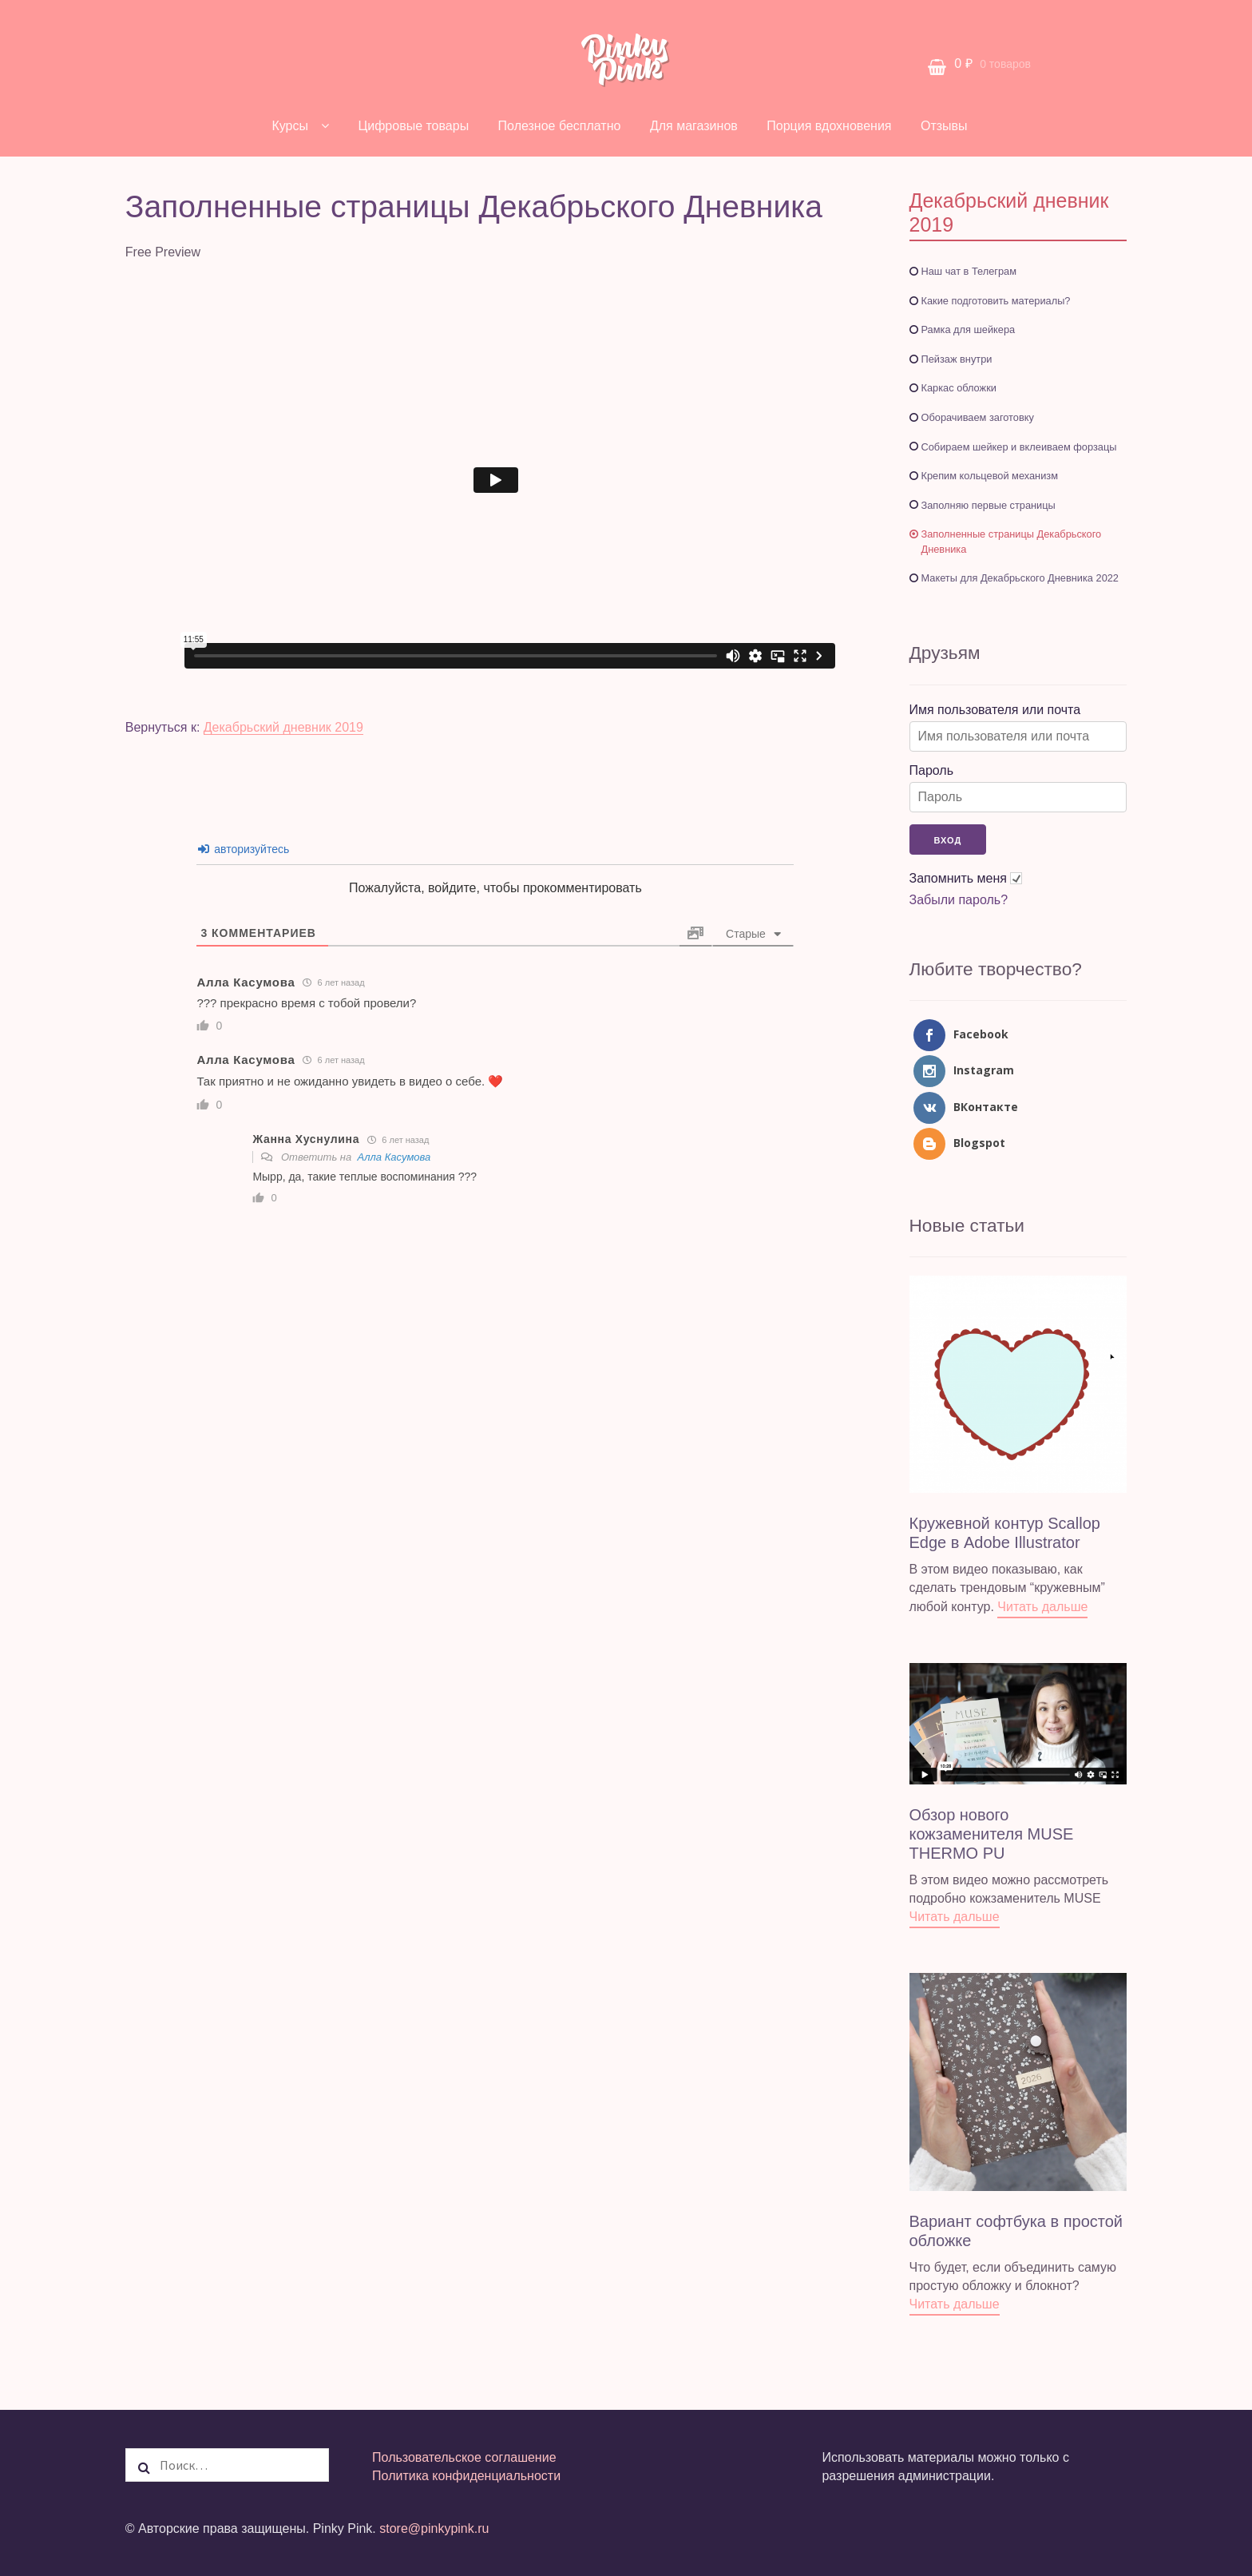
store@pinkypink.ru (434, 2528)
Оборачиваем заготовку (977, 417)
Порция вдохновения (829, 126)
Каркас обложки (958, 388)
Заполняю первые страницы (988, 505)
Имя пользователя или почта (995, 709)
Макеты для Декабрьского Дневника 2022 (1020, 578)
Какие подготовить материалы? (996, 301)
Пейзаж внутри (956, 359)
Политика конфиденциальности (466, 2476)
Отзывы (944, 126)
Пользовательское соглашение (464, 2457)
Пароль (931, 770)
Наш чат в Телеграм (969, 271)
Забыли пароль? (958, 900)
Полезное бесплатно (559, 126)
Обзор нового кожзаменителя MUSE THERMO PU (991, 1834)
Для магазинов (694, 126)
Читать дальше (1042, 1606)
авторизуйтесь (243, 849)
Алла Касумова (393, 1157)
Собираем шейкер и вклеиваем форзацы (1019, 447)
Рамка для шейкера (968, 329)
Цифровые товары (413, 126)
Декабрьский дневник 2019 (283, 727)
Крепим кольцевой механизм (990, 476)
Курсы (289, 126)
